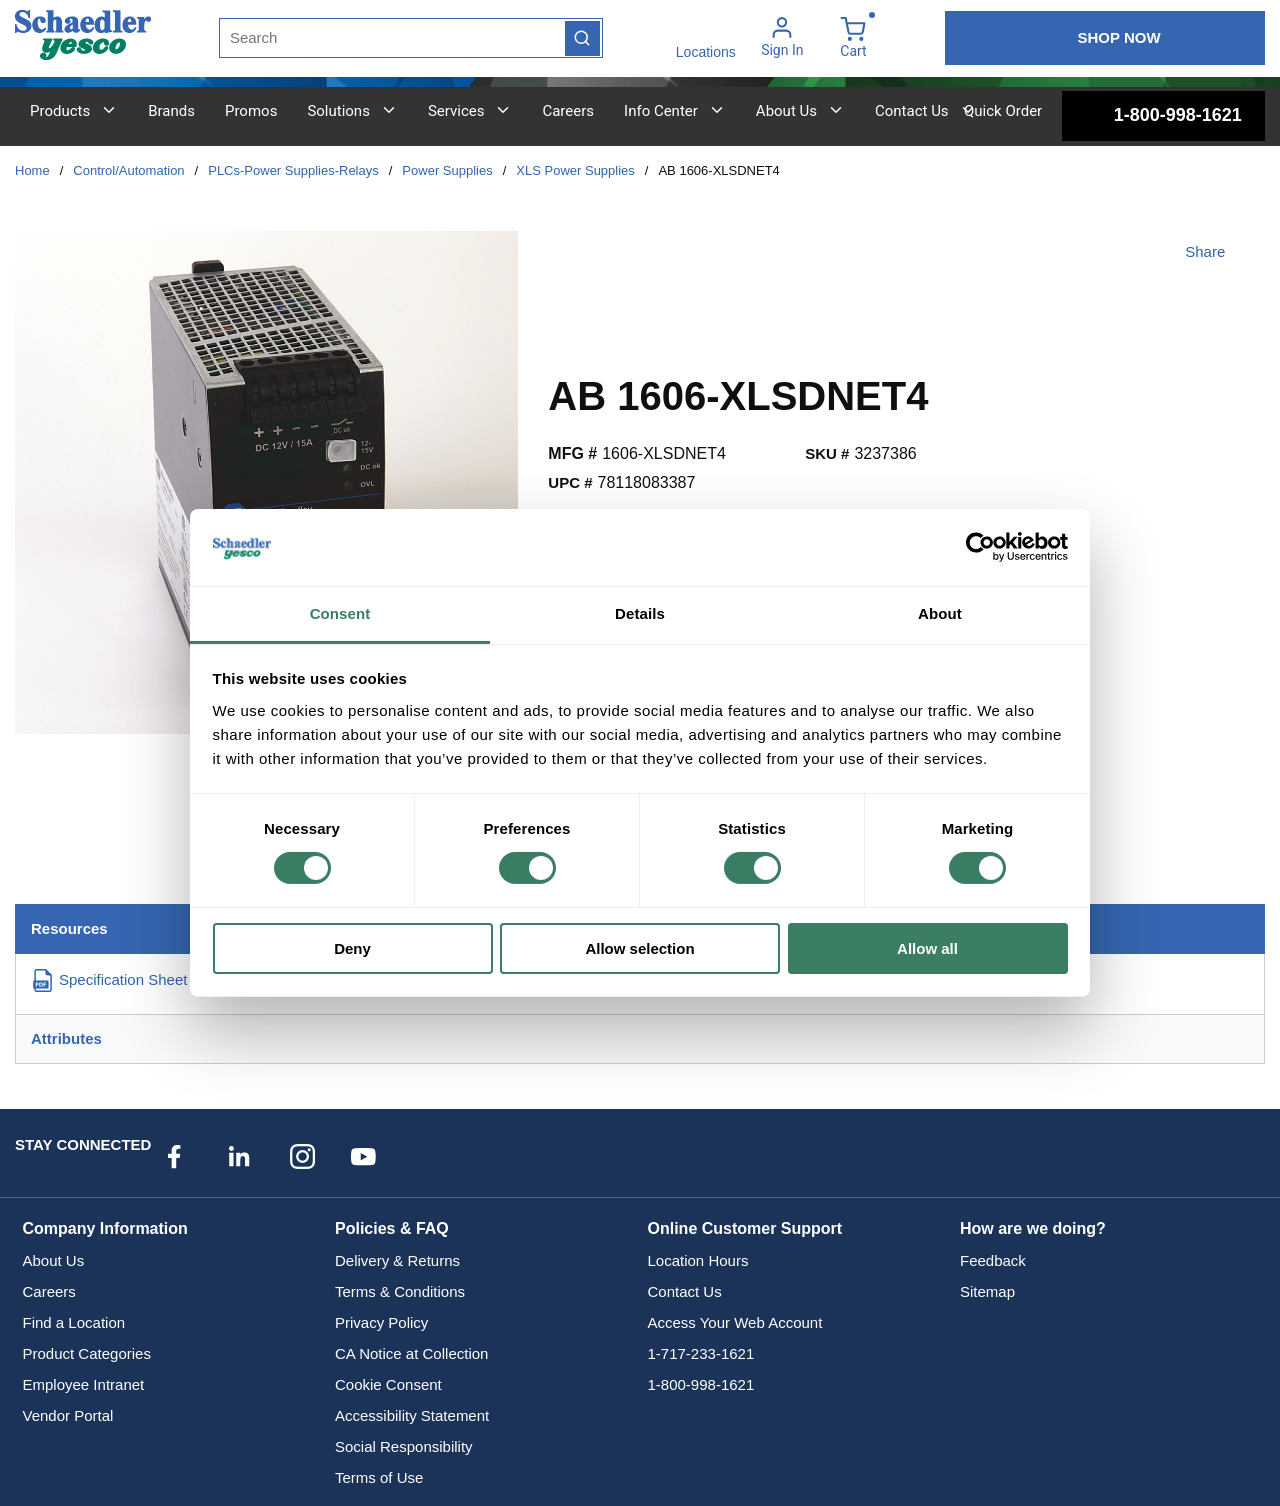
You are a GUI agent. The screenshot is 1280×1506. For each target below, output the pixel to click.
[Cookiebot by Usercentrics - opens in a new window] (980, 547)
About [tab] (940, 613)
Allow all (927, 948)
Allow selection (639, 948)
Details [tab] (640, 613)
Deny (352, 948)
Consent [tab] (340, 613)
